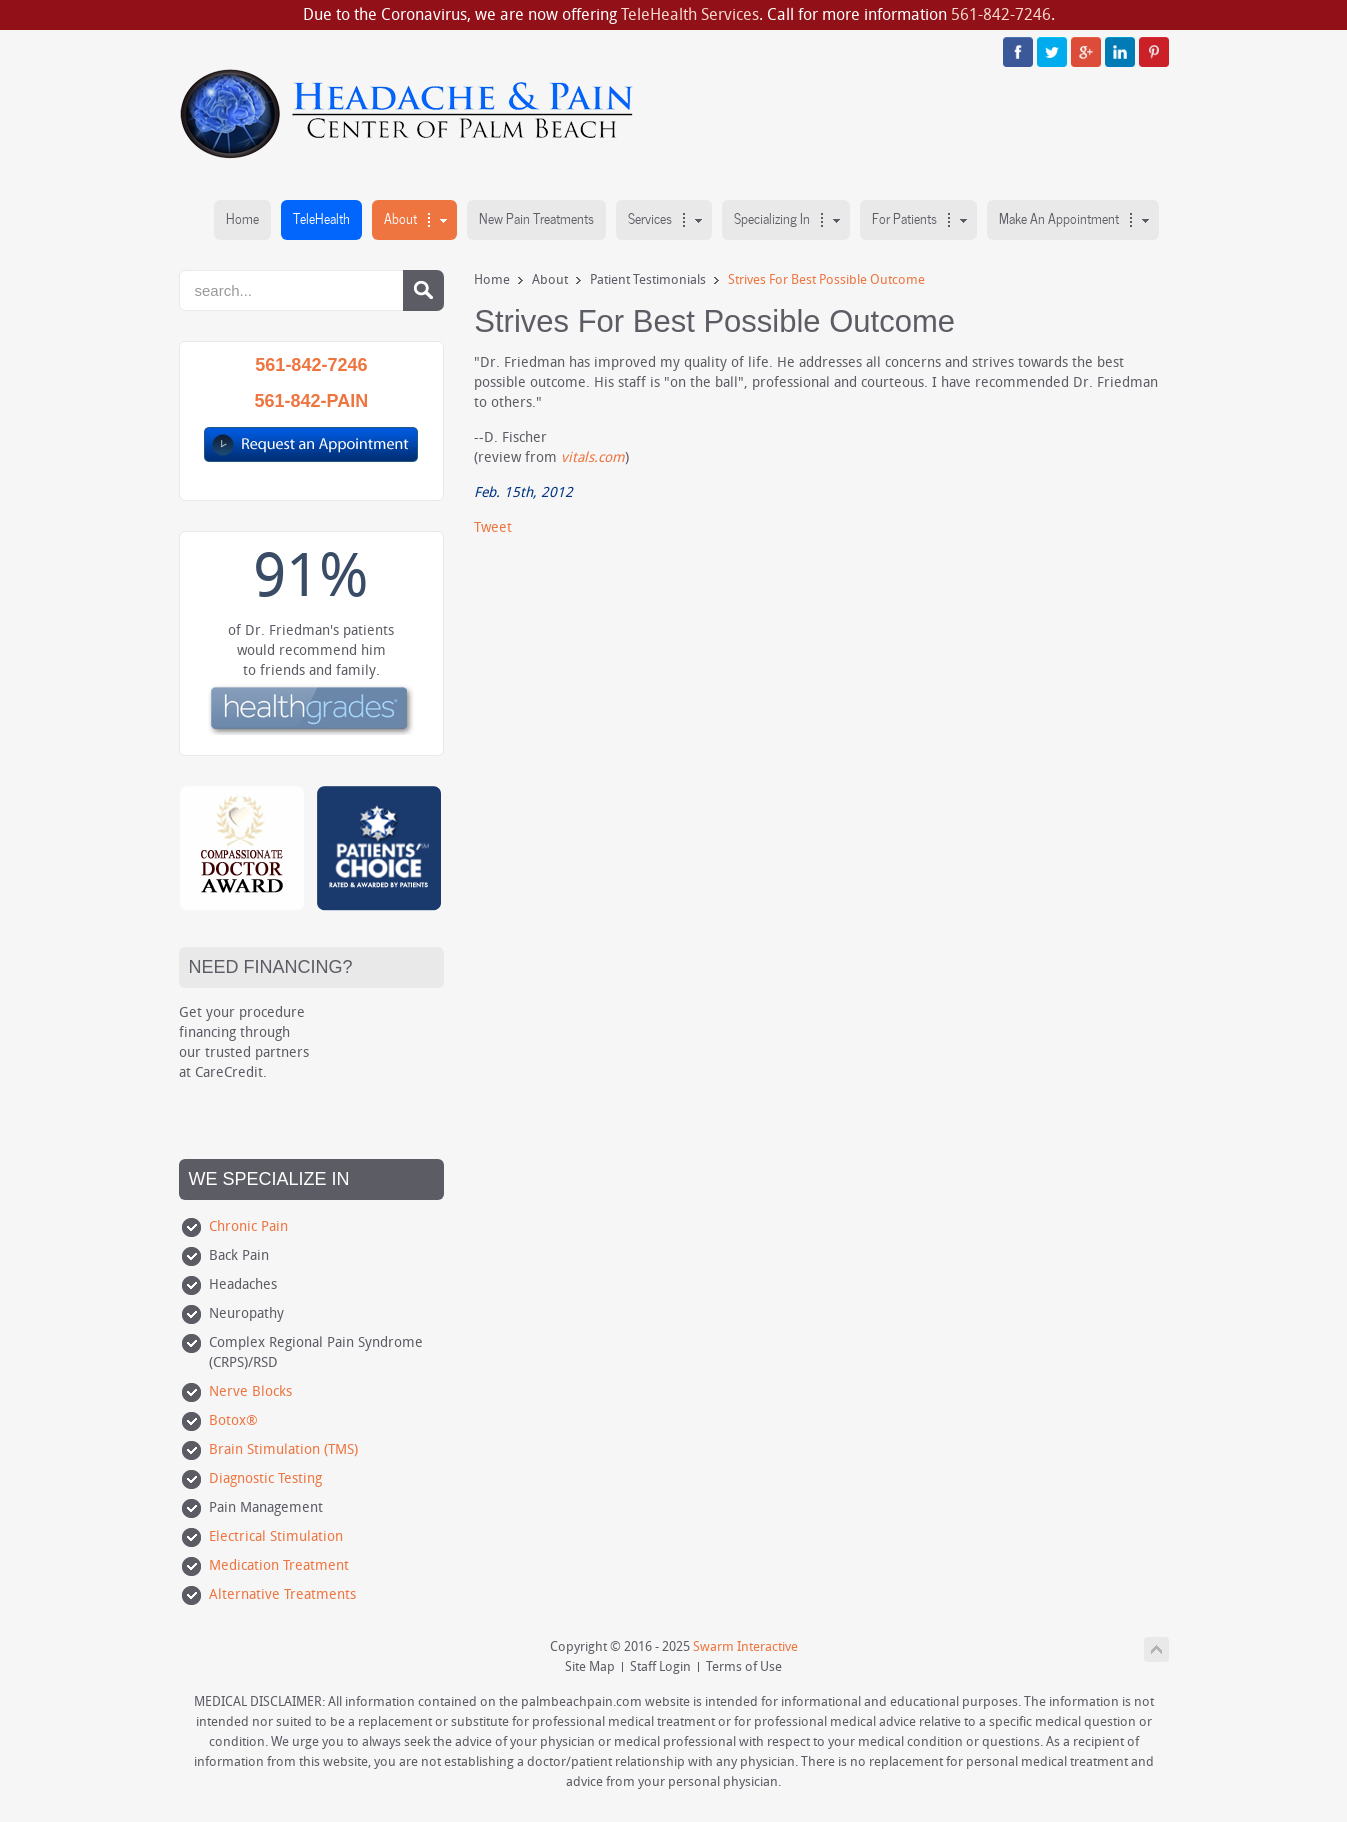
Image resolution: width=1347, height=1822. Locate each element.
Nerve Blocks (250, 1391)
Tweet (493, 527)
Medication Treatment (279, 1565)
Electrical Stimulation (276, 1536)
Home (492, 279)
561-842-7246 (1001, 14)
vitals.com (593, 457)
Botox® (233, 1420)
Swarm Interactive (745, 1646)
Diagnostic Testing (265, 1478)
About (550, 279)
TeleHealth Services (690, 14)
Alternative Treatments (282, 1594)
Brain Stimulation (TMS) (283, 1449)
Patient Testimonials (648, 279)
